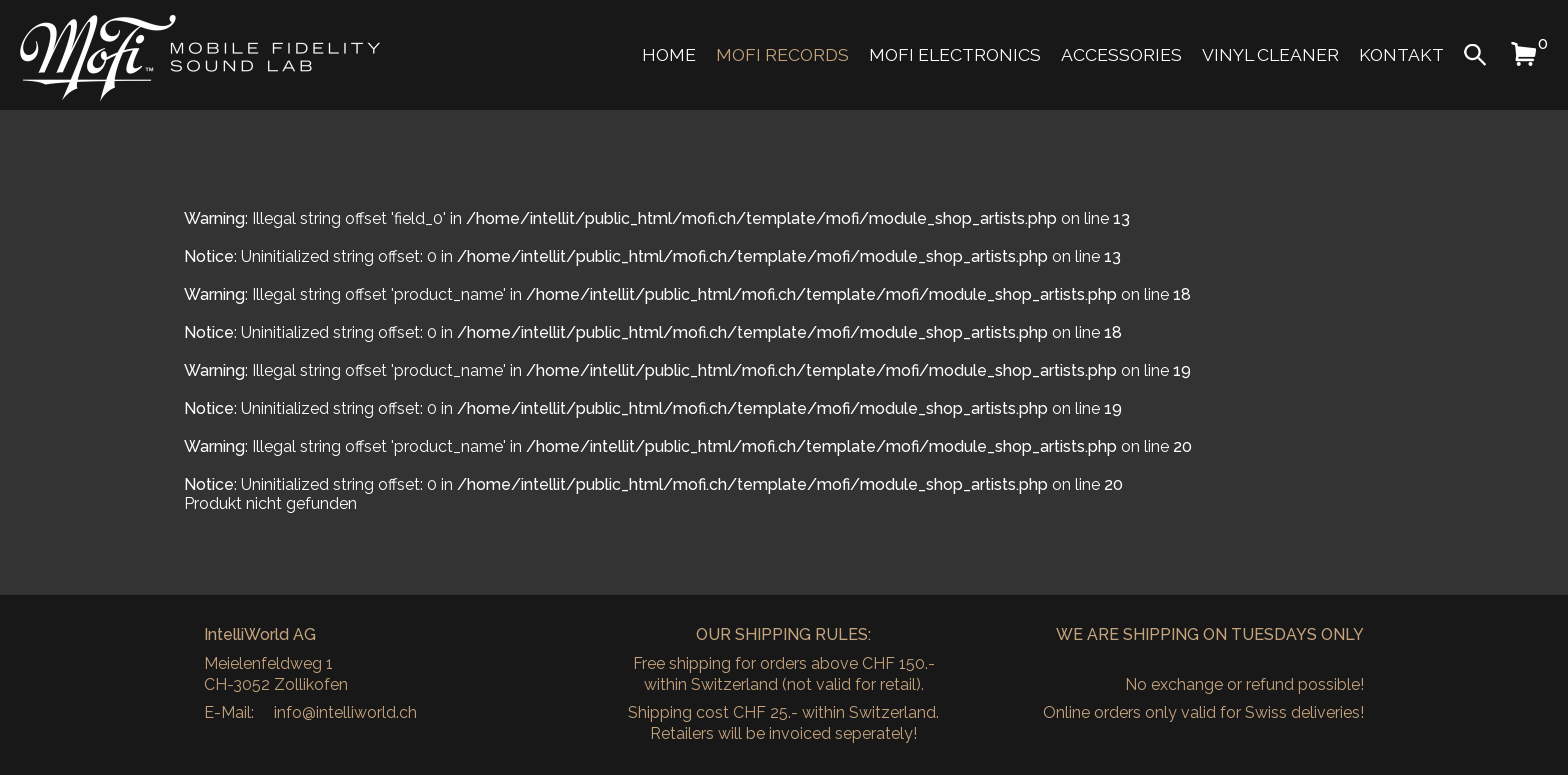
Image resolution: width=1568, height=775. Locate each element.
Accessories (1121, 54)
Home (669, 54)
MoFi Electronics (955, 54)
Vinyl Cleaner (1270, 54)
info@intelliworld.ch (345, 712)
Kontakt (1401, 54)
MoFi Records (782, 54)
